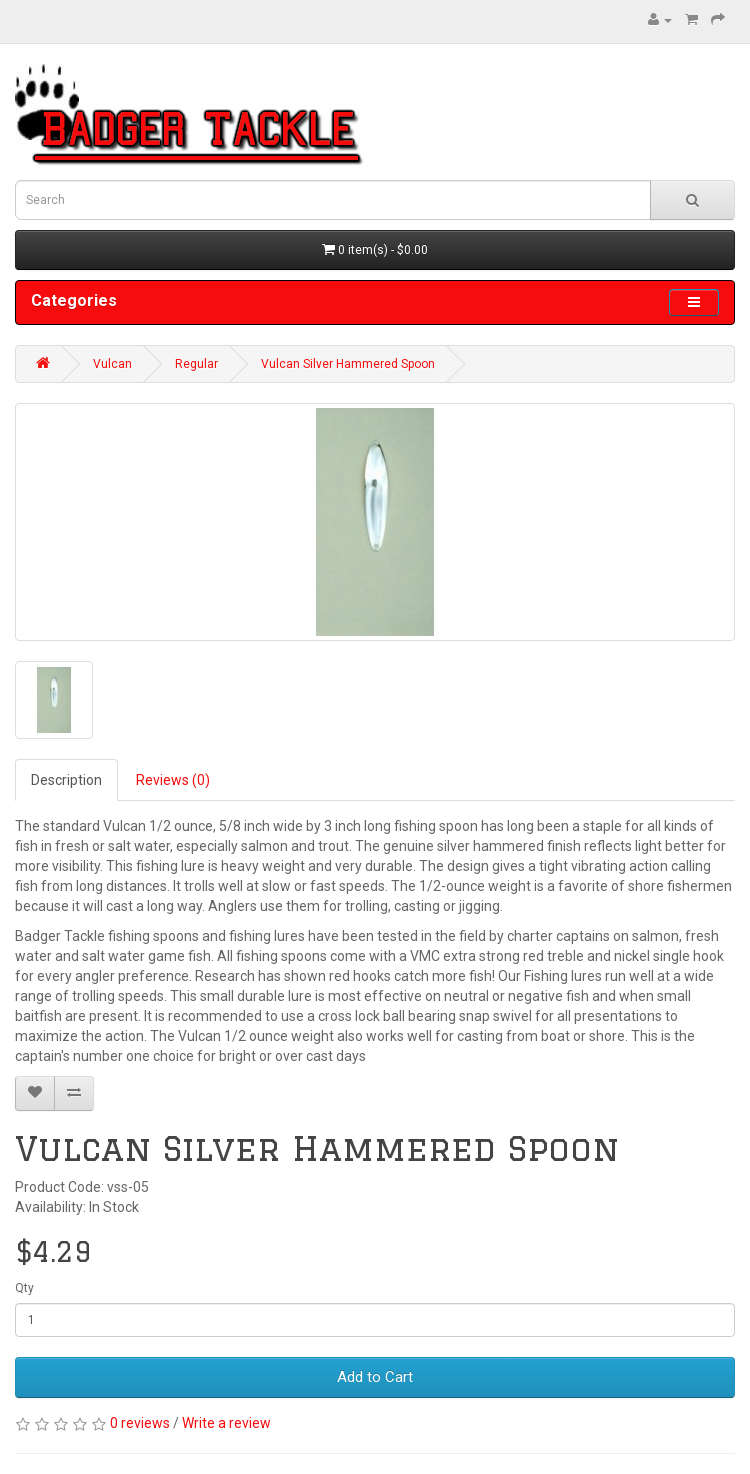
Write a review (226, 1423)
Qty (24, 1288)
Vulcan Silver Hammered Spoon (348, 364)
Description (66, 780)
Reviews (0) (173, 780)
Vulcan (112, 364)
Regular (196, 364)
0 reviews (140, 1423)
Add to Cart (375, 1377)
